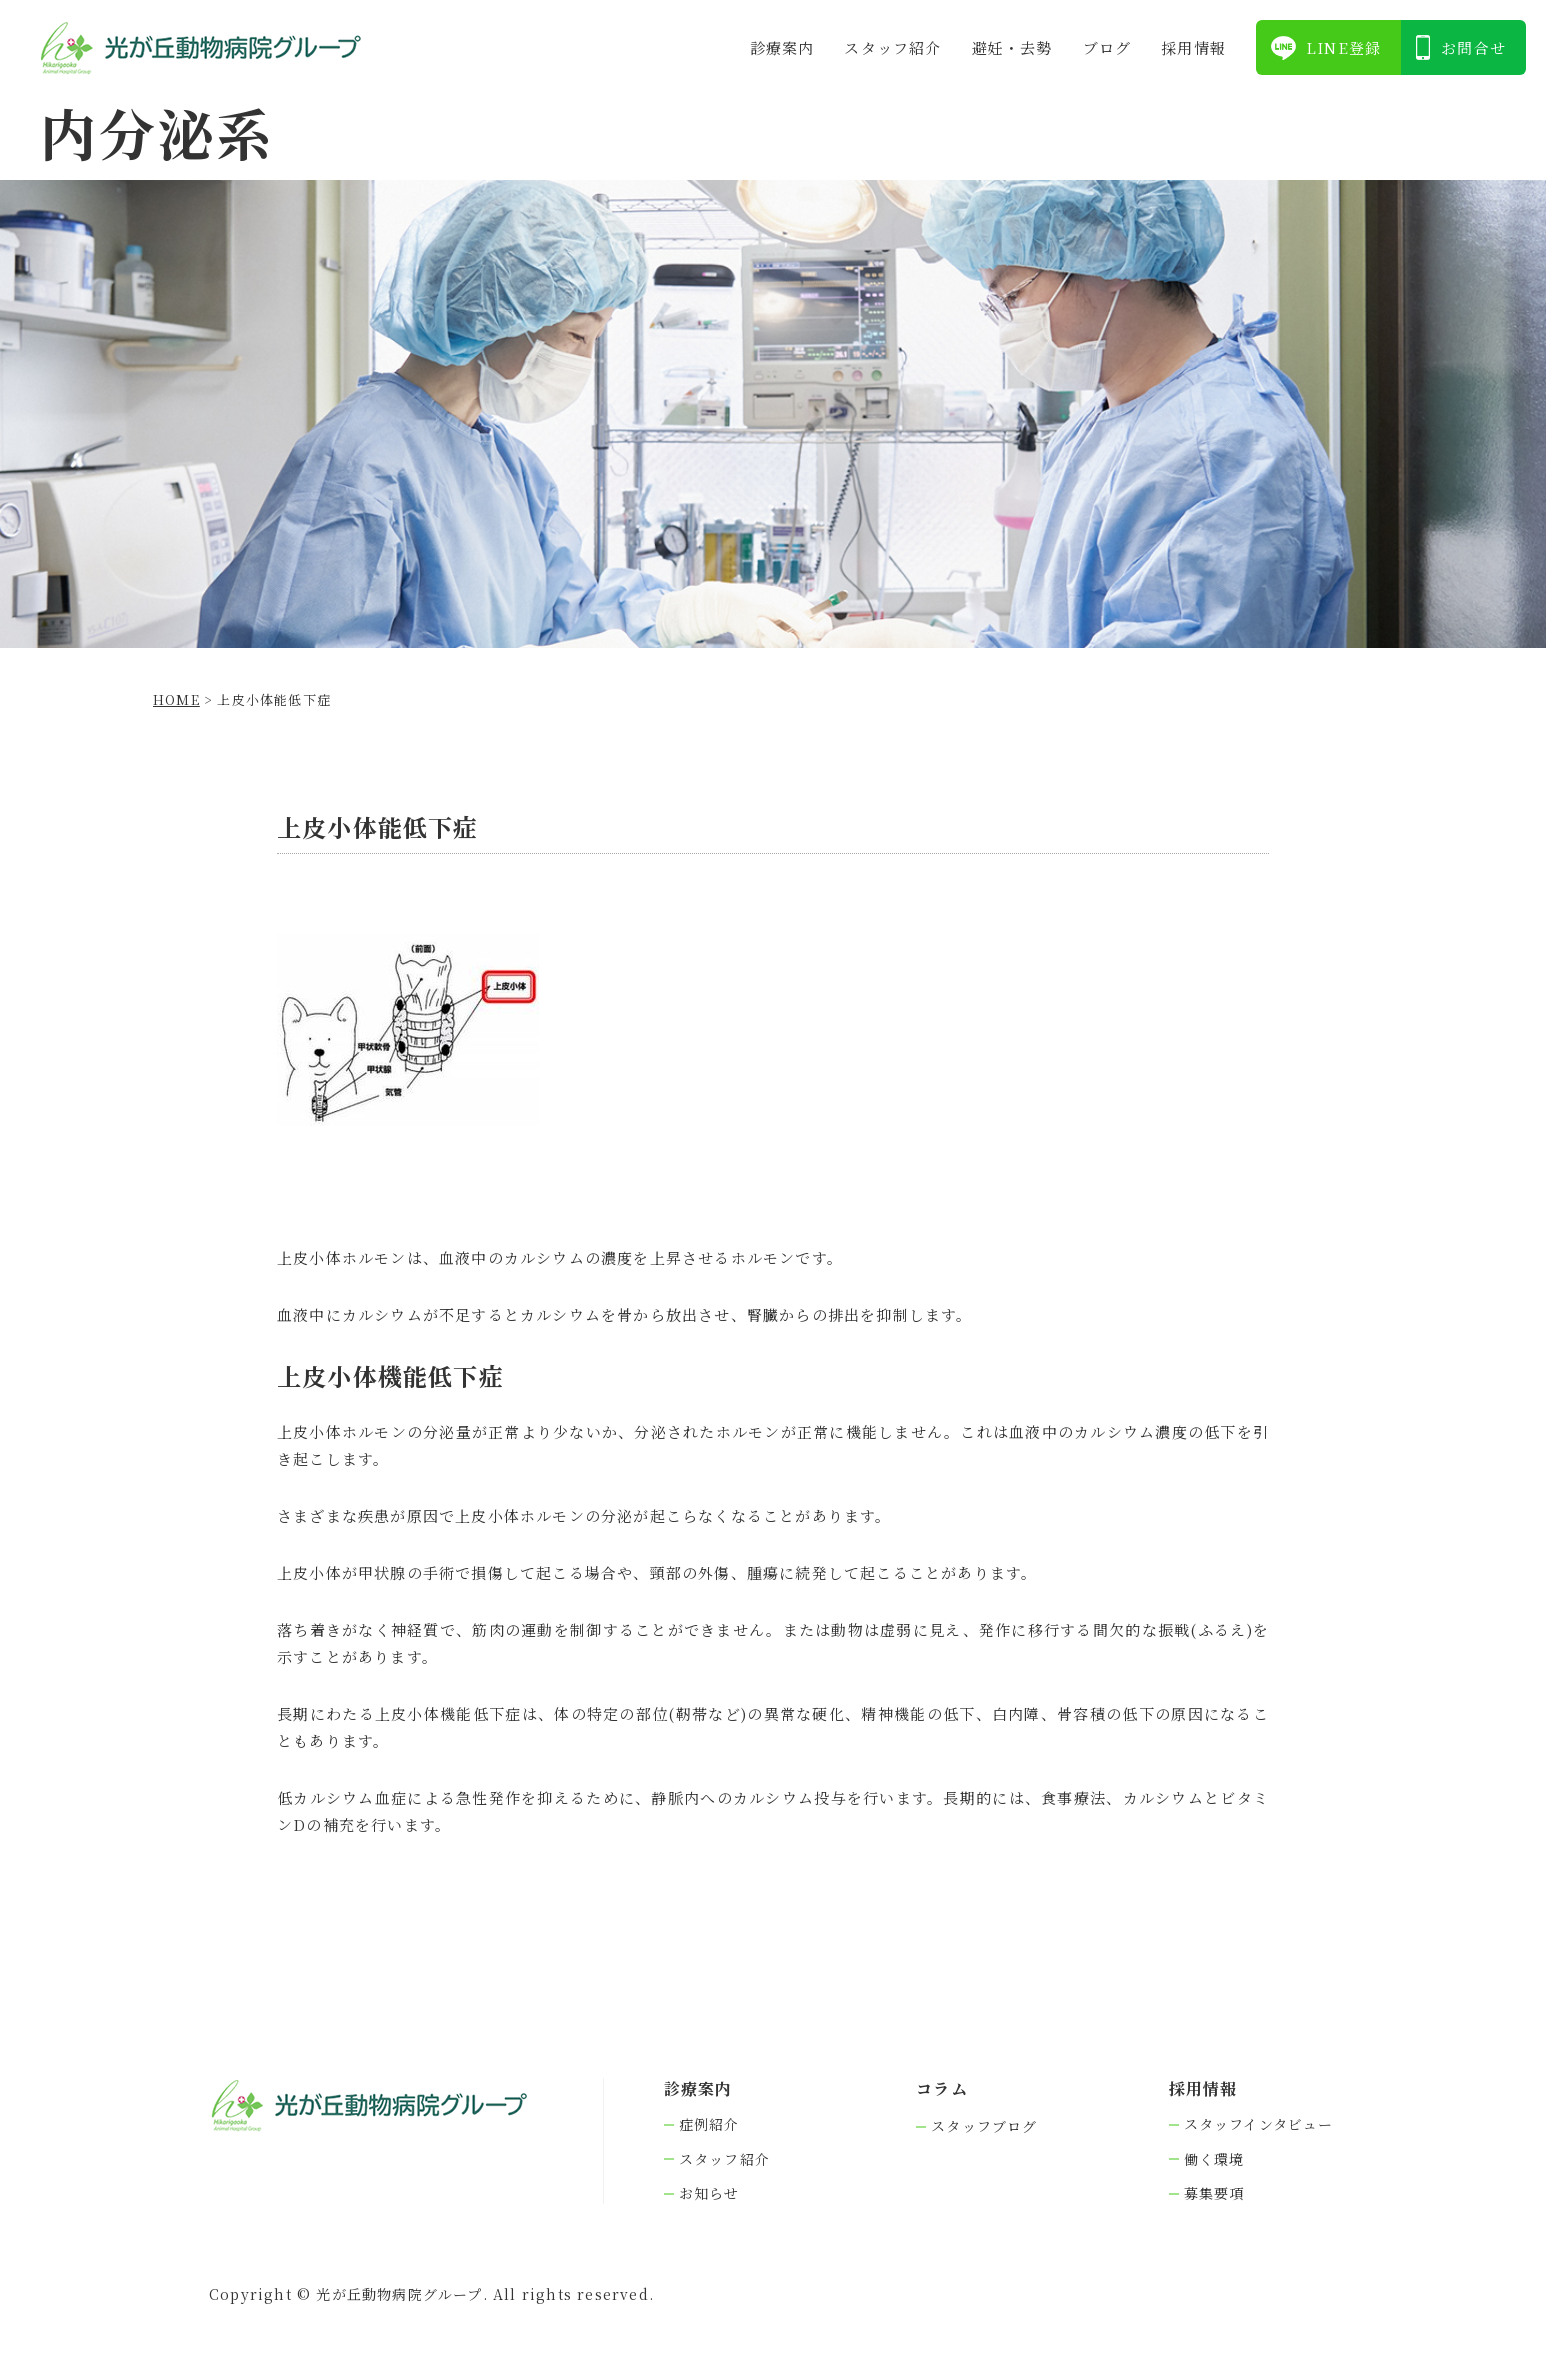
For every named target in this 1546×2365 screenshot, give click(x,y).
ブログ (1107, 47)
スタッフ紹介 (892, 47)
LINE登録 (1343, 47)
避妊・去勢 (1012, 47)
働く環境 (1214, 2159)
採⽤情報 (1193, 47)
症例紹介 (709, 2124)
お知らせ (709, 2193)
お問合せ (1473, 47)
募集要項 (1214, 2193)
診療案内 (782, 47)
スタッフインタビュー (1259, 2124)
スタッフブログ (984, 2126)
